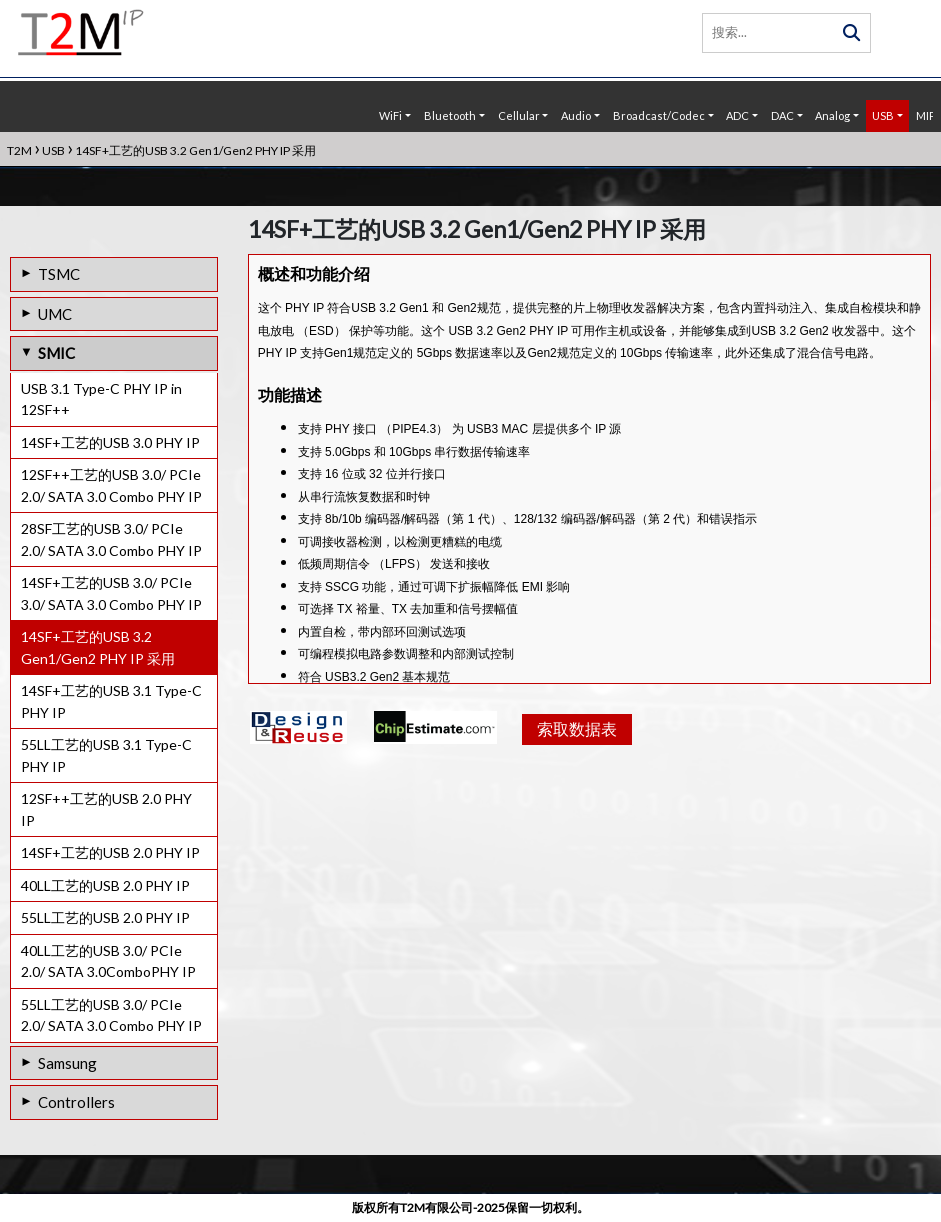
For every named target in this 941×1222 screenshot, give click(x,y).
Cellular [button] (519, 115)
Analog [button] (832, 115)
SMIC (56, 353)
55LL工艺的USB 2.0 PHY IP (105, 917)
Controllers (76, 1102)
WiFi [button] (390, 115)
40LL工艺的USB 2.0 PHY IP (105, 885)
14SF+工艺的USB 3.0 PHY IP (110, 442)
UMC (55, 314)
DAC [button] (782, 115)
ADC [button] (737, 115)
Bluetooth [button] (450, 115)
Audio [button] (576, 115)
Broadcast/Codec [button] (659, 115)
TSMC (59, 274)
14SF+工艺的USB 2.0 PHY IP (110, 852)
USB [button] (883, 115)
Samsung (67, 1063)
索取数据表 (574, 781)
